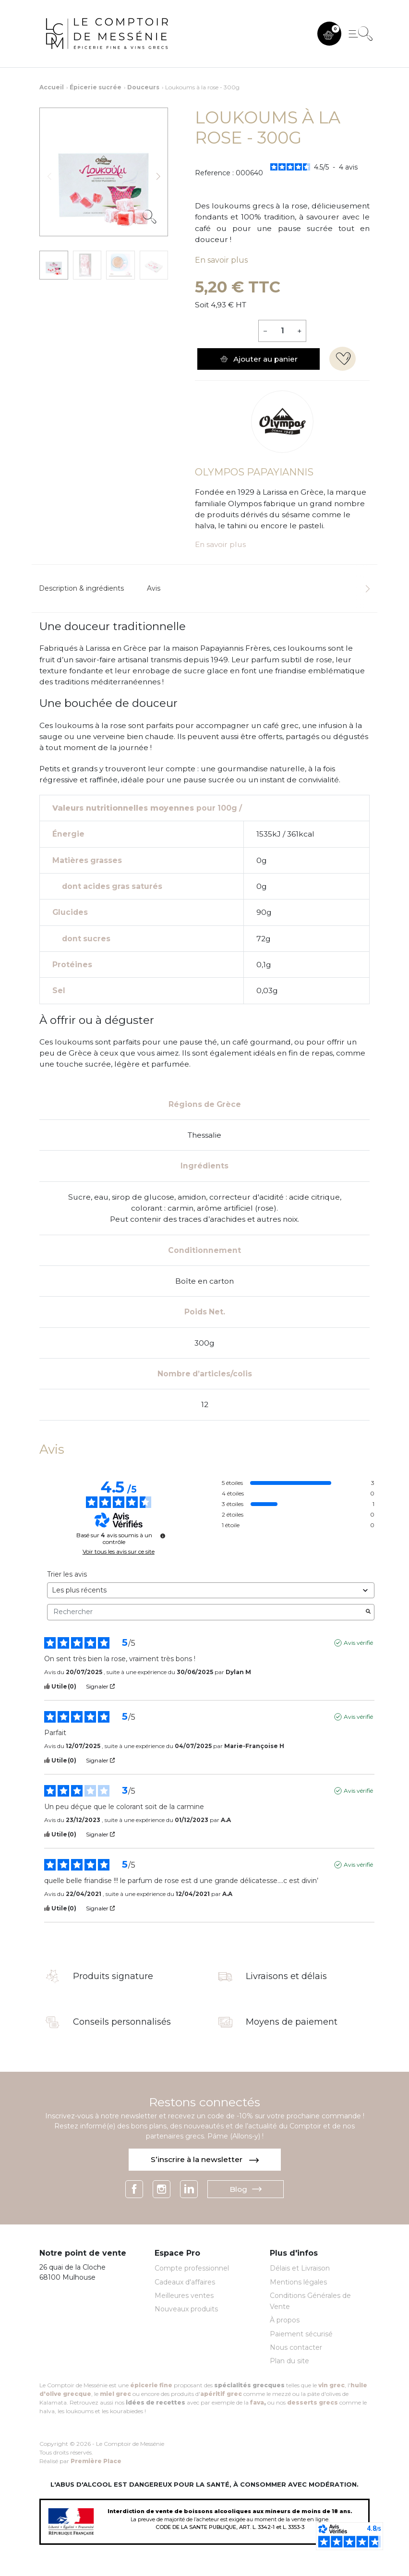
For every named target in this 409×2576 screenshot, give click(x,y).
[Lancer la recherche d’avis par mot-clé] (368, 1612)
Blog (245, 2189)
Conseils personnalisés (122, 2022)
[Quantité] (282, 330)
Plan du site (289, 2361)
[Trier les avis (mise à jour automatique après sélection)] (210, 1590)
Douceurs (143, 87)
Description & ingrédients (81, 588)
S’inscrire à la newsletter (205, 2159)
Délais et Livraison (300, 2268)
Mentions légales (298, 2282)
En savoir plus (221, 260)
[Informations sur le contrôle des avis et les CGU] (163, 1536)
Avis (153, 588)
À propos (285, 2320)
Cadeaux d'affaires (185, 2282)
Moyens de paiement (291, 2022)
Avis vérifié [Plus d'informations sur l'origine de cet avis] (358, 1642)
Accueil (51, 87)
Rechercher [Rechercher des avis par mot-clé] (206, 1612)
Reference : (214, 173)
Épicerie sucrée (95, 87)
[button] (329, 34)
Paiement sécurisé (301, 2334)
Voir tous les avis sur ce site (119, 1551)
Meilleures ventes (184, 2295)
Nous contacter (296, 2347)
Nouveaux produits (186, 2309)
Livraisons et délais (286, 1976)
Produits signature (113, 1976)
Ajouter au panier (258, 359)
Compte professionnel (192, 2268)
